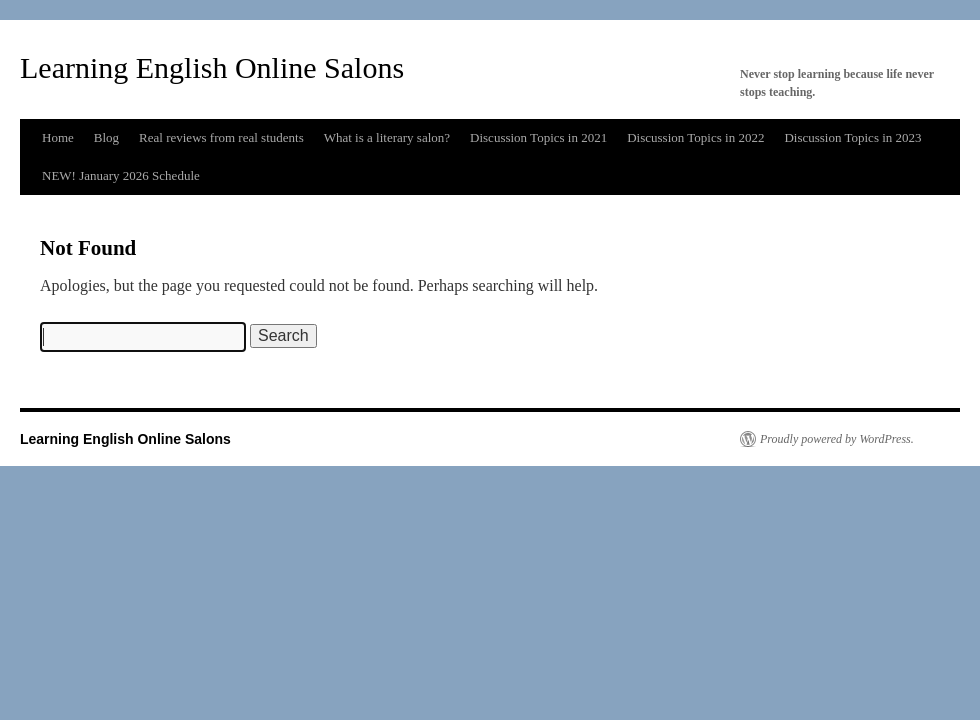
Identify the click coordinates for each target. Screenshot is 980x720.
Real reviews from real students (221, 137)
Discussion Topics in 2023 (852, 137)
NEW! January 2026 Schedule (121, 175)
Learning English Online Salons (212, 67)
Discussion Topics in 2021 (538, 137)
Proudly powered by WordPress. (837, 439)
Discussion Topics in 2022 (695, 137)
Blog (106, 137)
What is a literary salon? (387, 137)
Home (58, 137)
